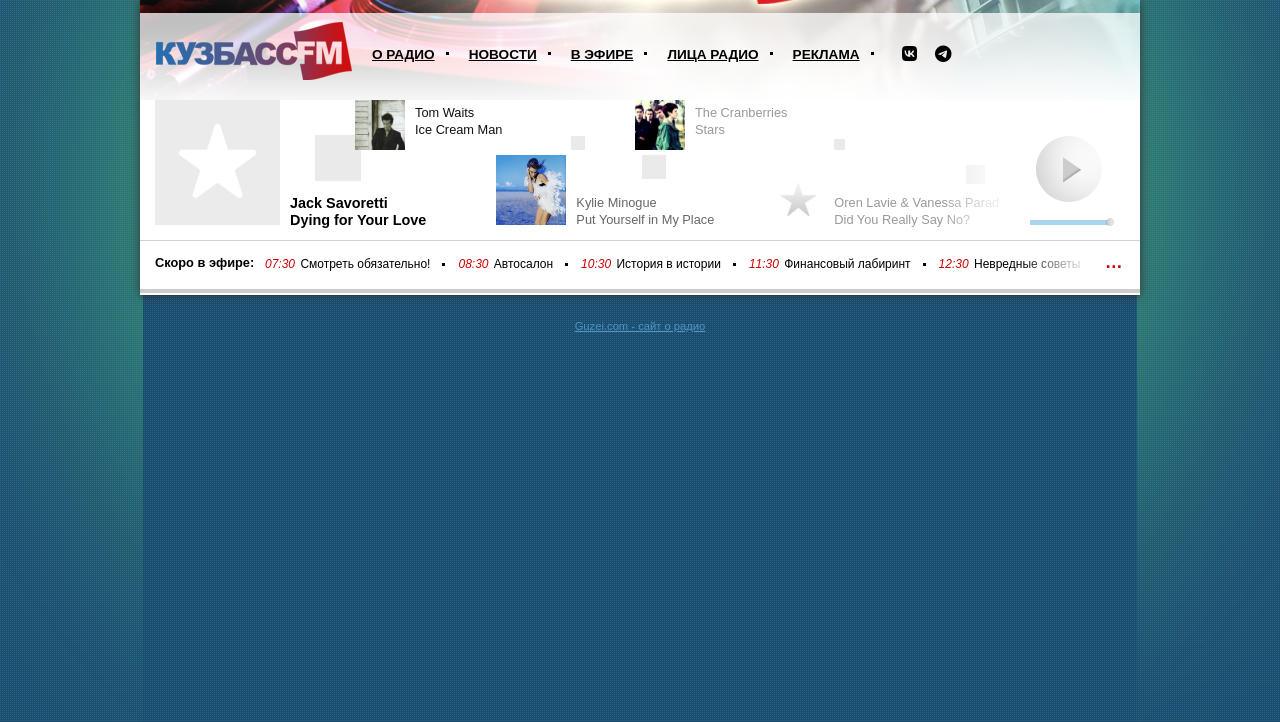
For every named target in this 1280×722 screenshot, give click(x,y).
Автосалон (523, 264)
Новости (503, 54)
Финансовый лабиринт (847, 264)
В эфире (602, 54)
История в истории (668, 264)
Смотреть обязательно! (365, 264)
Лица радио (712, 54)
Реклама (826, 54)
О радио (403, 54)
